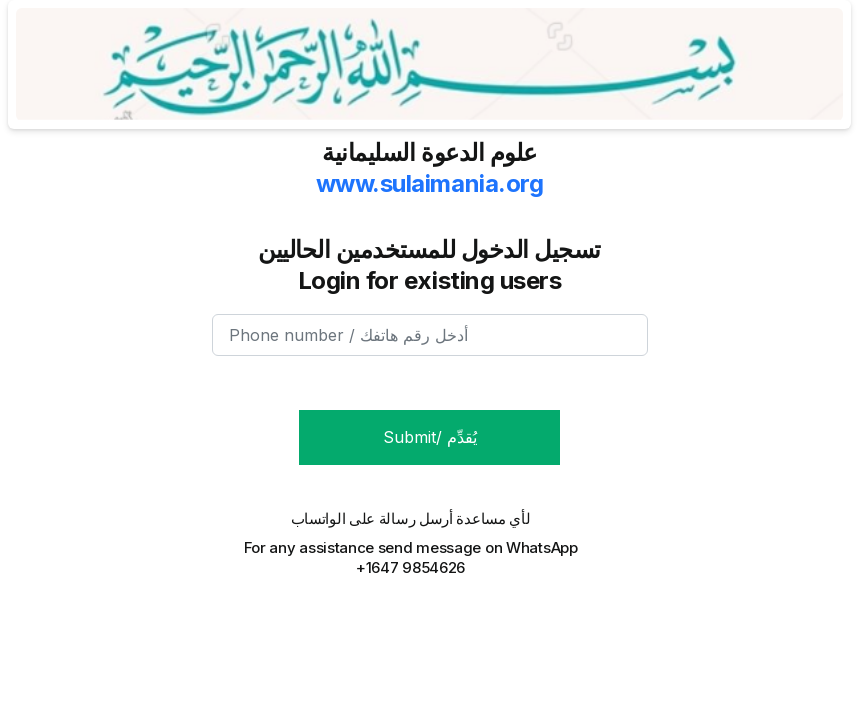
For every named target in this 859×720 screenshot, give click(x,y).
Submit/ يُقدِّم (430, 437)
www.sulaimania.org (429, 183)
